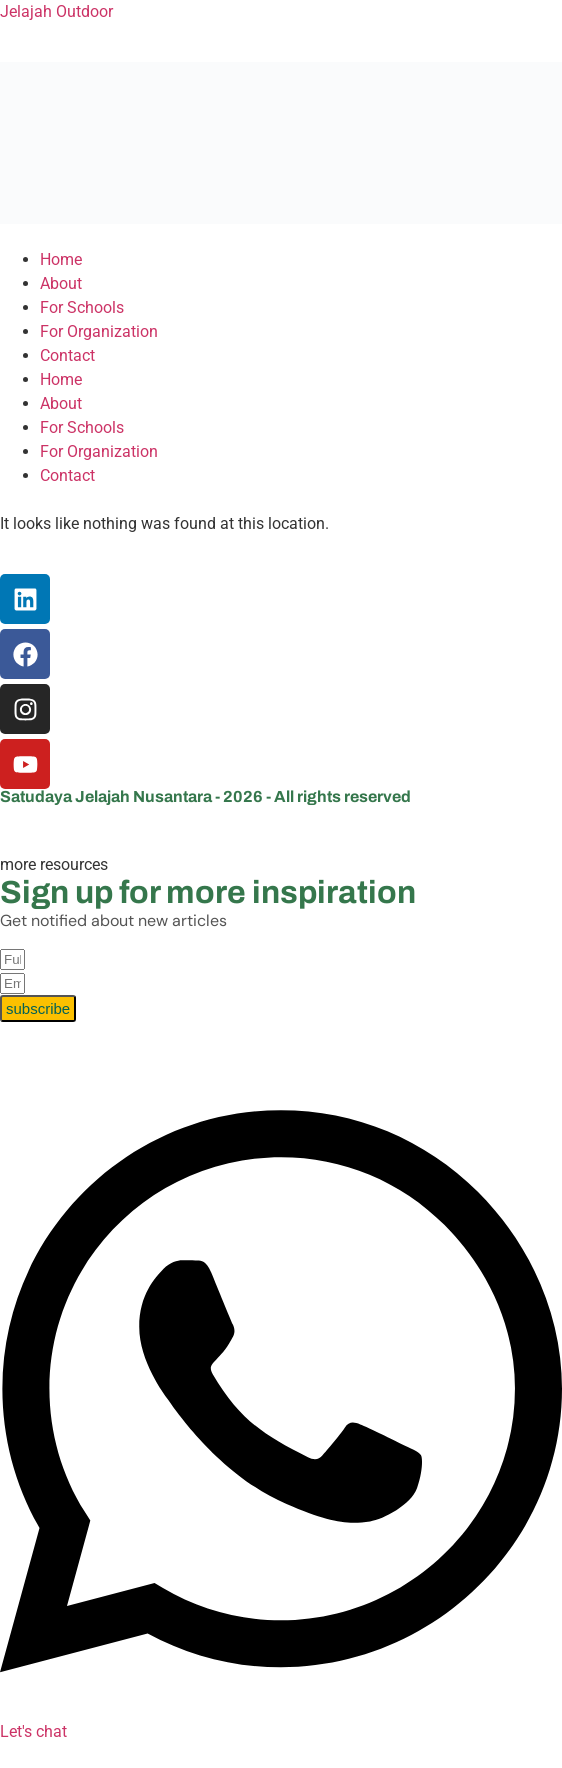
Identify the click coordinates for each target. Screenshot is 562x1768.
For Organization (99, 331)
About (61, 283)
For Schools (82, 307)
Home (61, 259)
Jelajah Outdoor (56, 11)
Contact (67, 355)
